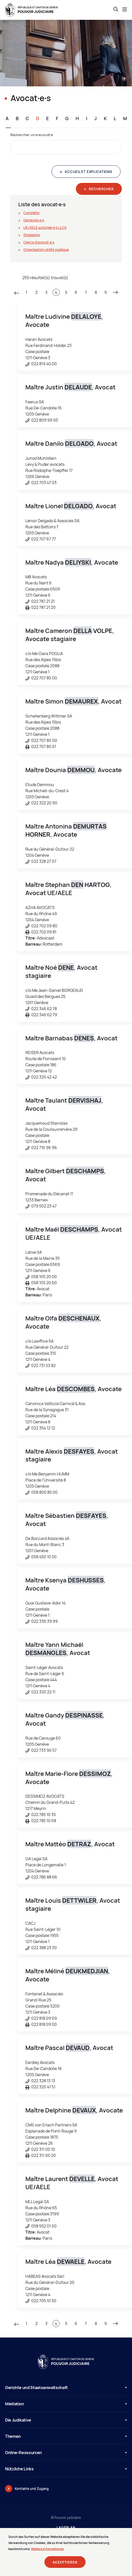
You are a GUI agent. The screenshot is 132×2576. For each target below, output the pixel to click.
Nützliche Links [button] (66, 2469)
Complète (31, 212)
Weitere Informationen (47, 2551)
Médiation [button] (66, 2404)
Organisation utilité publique (46, 249)
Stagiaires (31, 234)
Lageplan (66, 2527)
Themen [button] (66, 2436)
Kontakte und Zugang (32, 2488)
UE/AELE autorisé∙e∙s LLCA (45, 227)
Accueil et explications (88, 171)
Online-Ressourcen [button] (66, 2452)
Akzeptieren (65, 2564)
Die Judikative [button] (66, 2420)
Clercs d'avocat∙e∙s (38, 242)
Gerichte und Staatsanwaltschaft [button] (66, 2387)
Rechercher (101, 189)
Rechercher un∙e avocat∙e (31, 134)
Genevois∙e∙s (33, 220)
